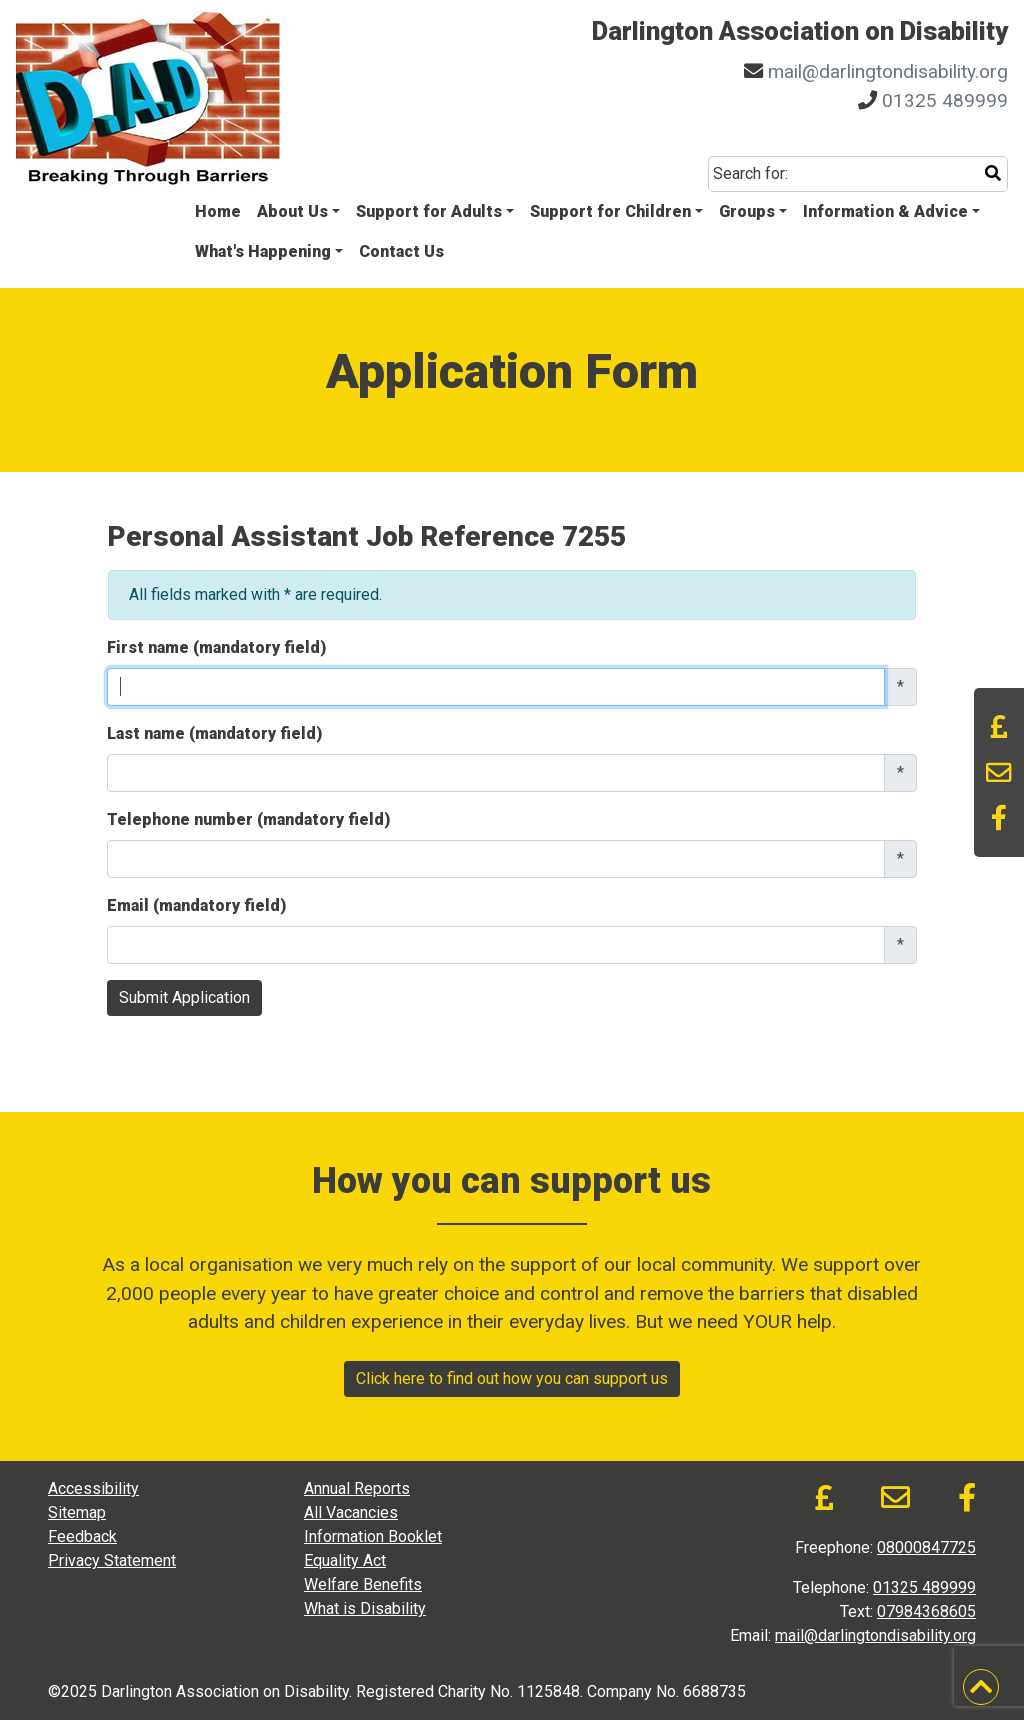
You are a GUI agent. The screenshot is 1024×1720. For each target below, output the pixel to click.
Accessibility (93, 1488)
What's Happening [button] (263, 251)
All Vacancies (351, 1512)
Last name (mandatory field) (214, 733)
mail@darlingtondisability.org (888, 71)
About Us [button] (292, 211)
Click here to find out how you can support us (512, 1378)
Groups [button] (747, 211)
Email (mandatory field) (196, 905)
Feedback (82, 1536)
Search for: (750, 173)
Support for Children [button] (610, 211)
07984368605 (926, 1611)
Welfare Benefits (363, 1584)
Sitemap (77, 1512)
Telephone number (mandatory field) (248, 819)
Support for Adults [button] (429, 211)
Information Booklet (373, 1536)
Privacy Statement (112, 1560)
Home (218, 211)
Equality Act (345, 1560)
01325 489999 (945, 100)
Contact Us (401, 251)
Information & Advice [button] (885, 211)
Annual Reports (357, 1488)
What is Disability (365, 1608)
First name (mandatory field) (216, 647)
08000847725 (926, 1547)
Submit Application (184, 997)
